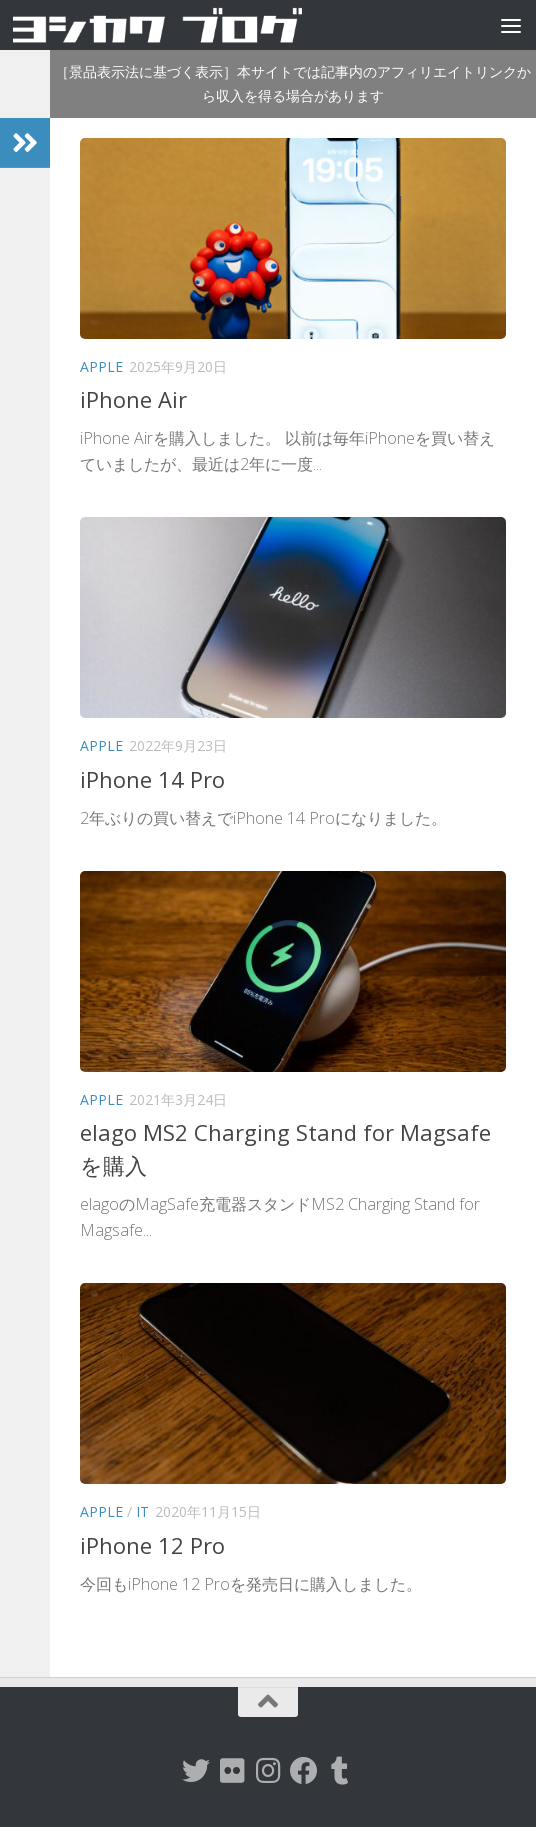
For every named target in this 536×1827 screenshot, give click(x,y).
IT (142, 1511)
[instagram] (268, 1771)
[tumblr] (340, 1771)
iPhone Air (133, 399)
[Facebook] (304, 1771)
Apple (101, 366)
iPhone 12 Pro (152, 1545)
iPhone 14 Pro (152, 779)
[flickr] (232, 1771)
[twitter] (196, 1771)
